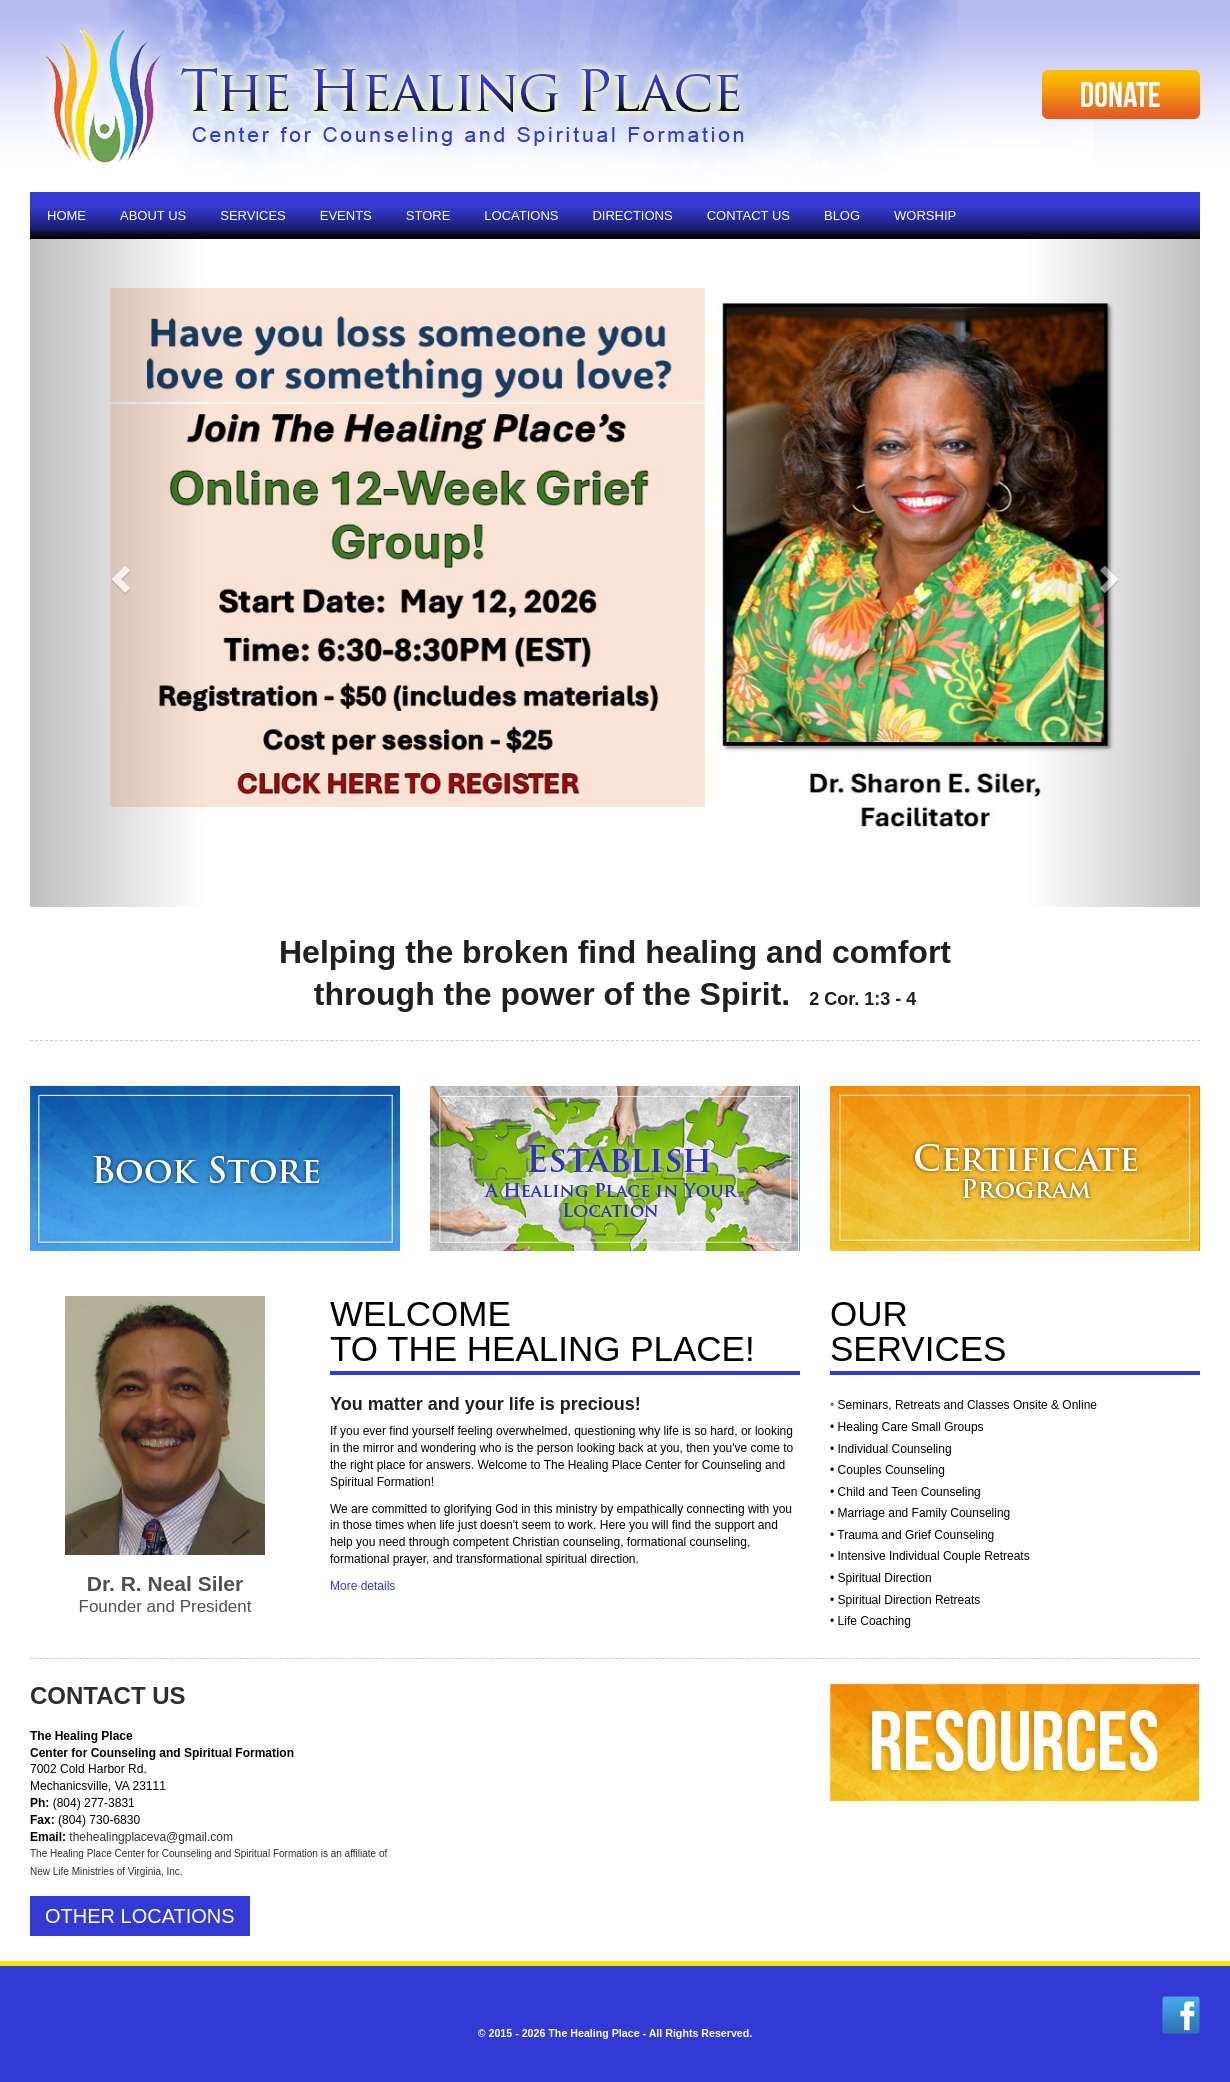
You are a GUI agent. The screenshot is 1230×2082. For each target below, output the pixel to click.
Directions (632, 215)
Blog (842, 215)
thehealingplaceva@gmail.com (151, 1837)
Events (346, 215)
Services (253, 215)
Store (428, 215)
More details (362, 1586)
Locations (521, 215)
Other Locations (140, 1916)
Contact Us (748, 215)
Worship (925, 215)
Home (66, 215)
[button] (118, 573)
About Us (153, 215)
